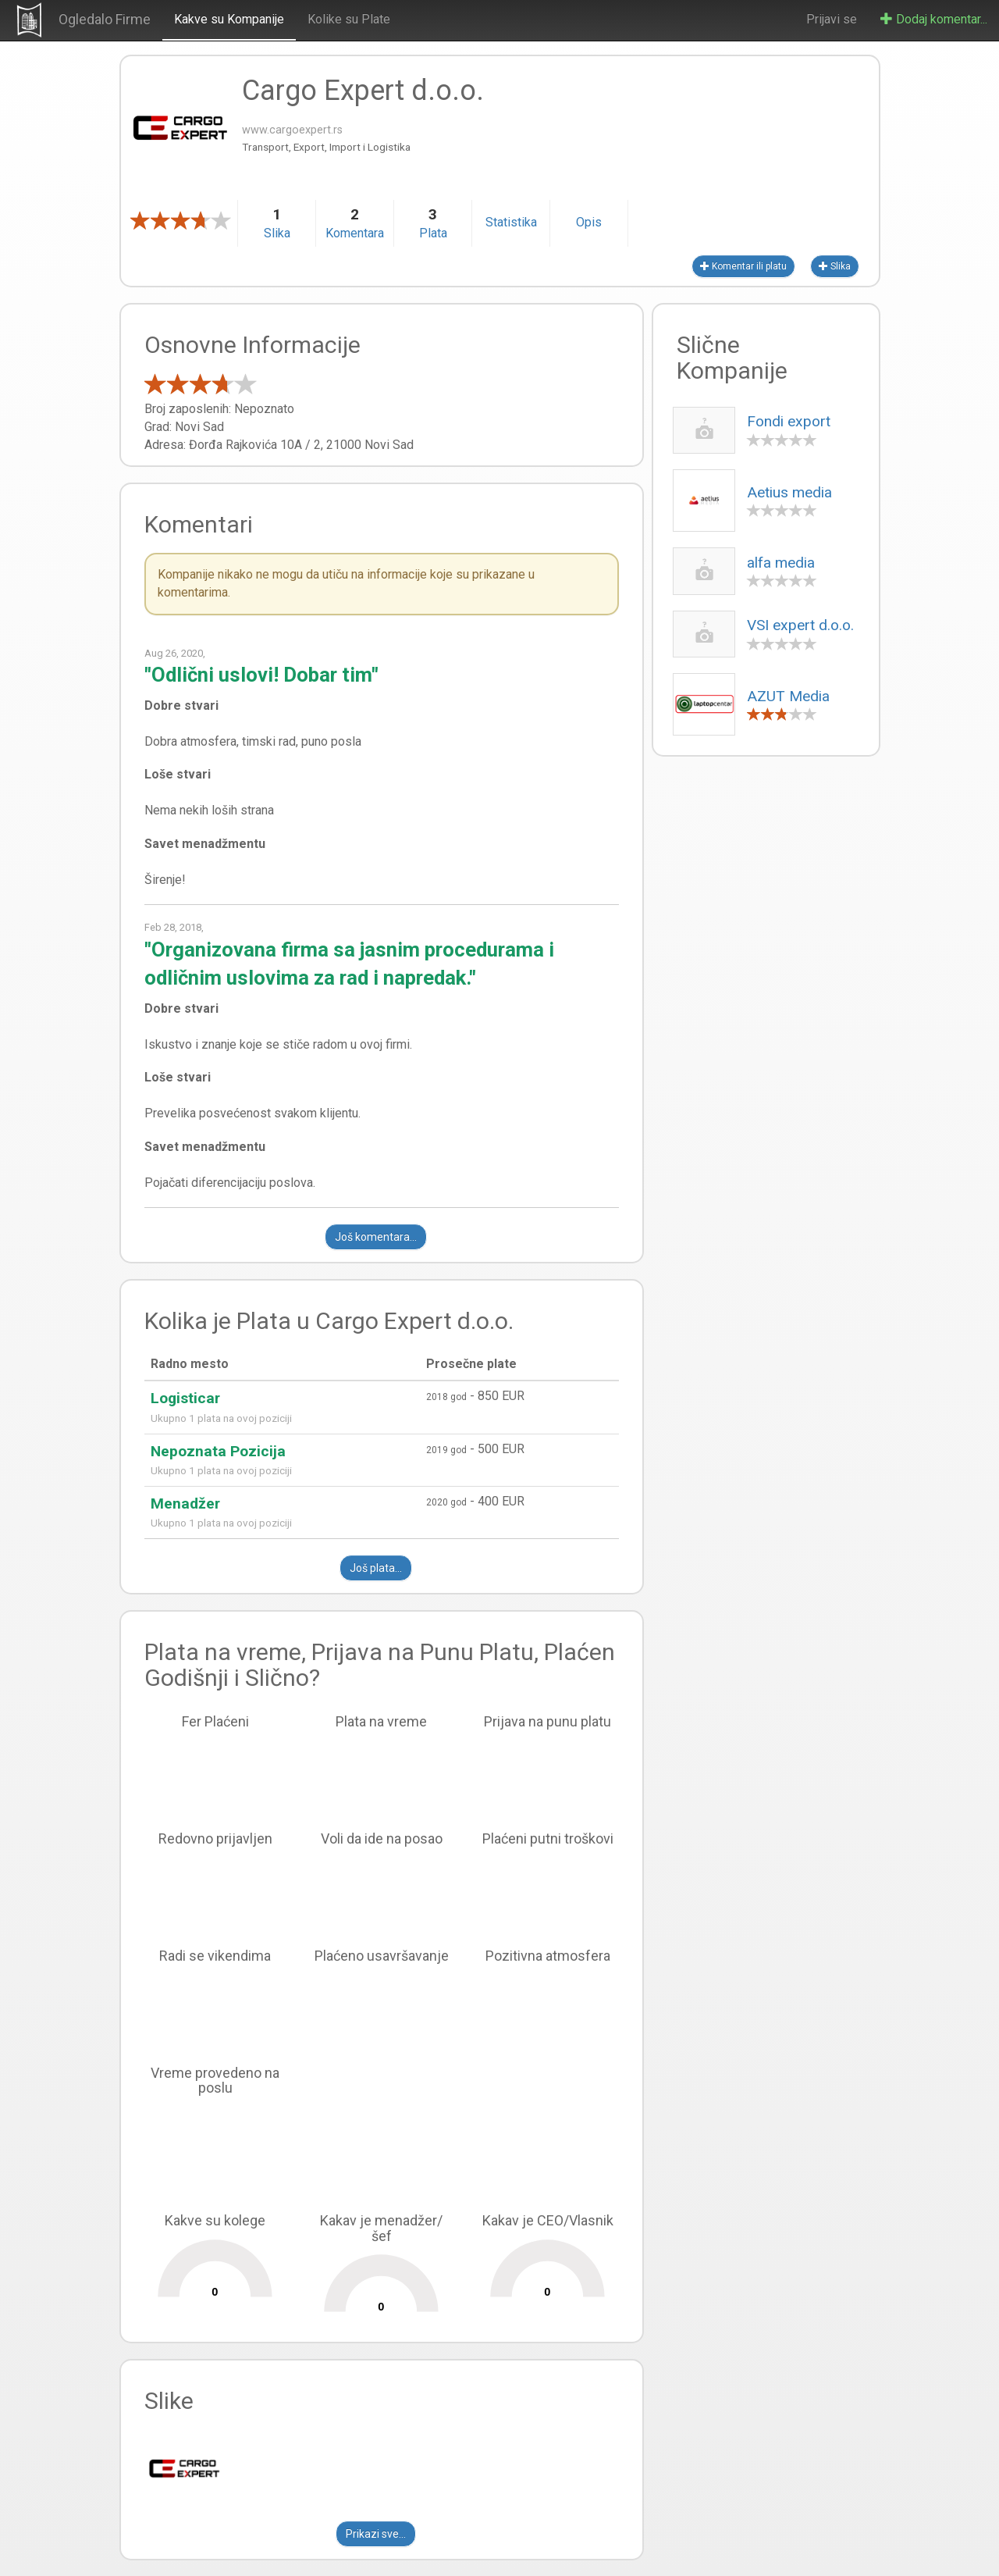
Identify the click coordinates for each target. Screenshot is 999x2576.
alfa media (781, 563)
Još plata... (376, 1568)
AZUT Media (788, 696)
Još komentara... (376, 1237)
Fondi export (788, 421)
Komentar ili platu (743, 266)
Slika (835, 266)
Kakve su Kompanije (229, 19)
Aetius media (789, 492)
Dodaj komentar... (933, 19)
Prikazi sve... (376, 2534)
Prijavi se (831, 19)
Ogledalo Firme (105, 19)
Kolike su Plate (349, 19)
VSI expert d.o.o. (800, 625)
